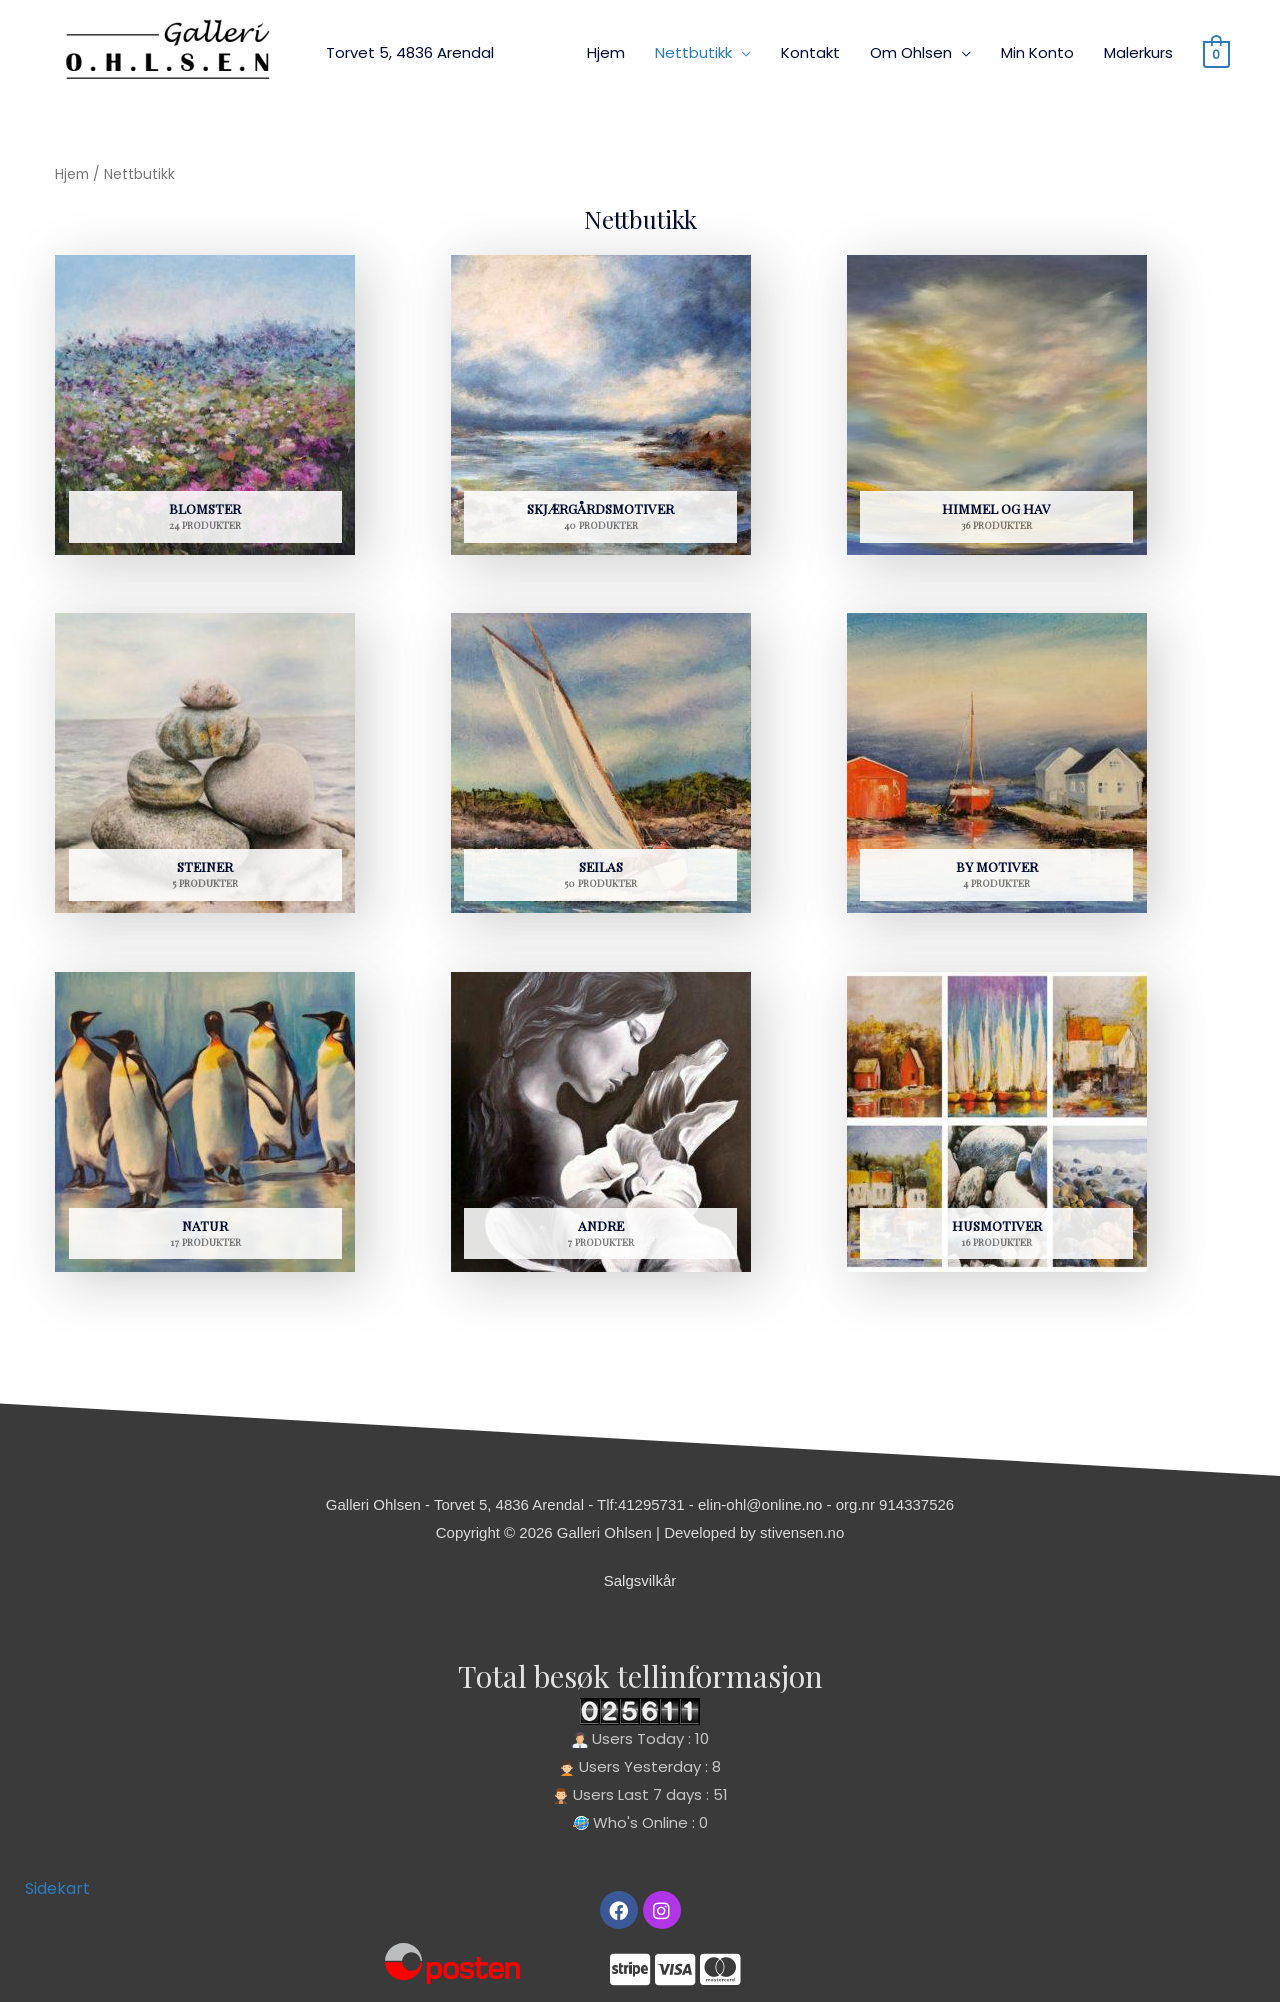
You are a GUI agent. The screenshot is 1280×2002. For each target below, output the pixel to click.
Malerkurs (1138, 52)
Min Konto (1037, 52)
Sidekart (57, 1888)
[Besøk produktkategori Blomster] (205, 411)
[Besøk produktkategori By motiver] (997, 769)
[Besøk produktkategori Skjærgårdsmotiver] (601, 411)
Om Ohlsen (911, 52)
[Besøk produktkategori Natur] (205, 1128)
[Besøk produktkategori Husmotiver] (997, 1128)
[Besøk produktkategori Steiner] (205, 769)
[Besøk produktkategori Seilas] (601, 769)
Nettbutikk (693, 52)
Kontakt (810, 52)
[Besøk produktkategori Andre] (601, 1128)
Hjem (606, 52)
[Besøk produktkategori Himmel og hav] (997, 411)
